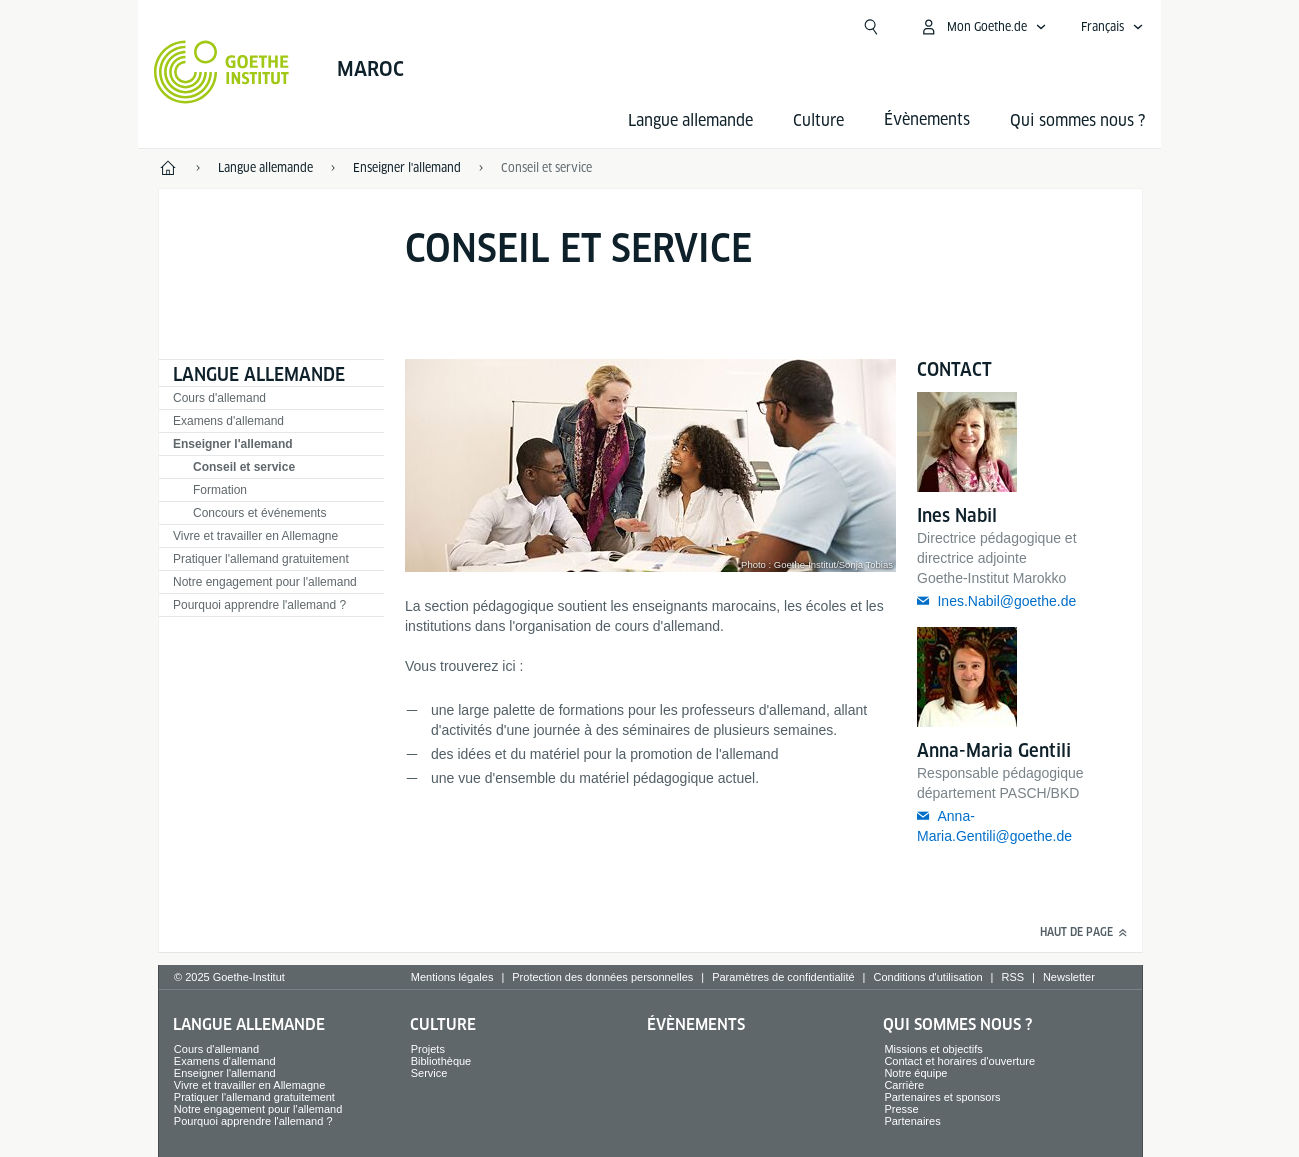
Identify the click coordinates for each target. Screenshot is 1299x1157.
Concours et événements (259, 513)
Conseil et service (244, 467)
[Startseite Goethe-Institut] (221, 72)
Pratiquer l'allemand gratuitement (261, 559)
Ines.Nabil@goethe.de (1006, 601)
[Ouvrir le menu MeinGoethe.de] (983, 27)
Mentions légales (452, 977)
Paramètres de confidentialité (783, 977)
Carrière (904, 1085)
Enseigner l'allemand (233, 444)
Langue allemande (690, 120)
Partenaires (912, 1121)
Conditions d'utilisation (927, 977)
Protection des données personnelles (602, 977)
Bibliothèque (441, 1061)
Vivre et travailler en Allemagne (255, 536)
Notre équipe (915, 1073)
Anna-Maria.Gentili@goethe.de (994, 826)
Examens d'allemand (228, 421)
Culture (818, 120)
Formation (220, 490)
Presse (901, 1109)
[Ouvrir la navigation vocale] (1112, 27)
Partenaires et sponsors (942, 1097)
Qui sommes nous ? (1077, 120)
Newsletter (1069, 977)
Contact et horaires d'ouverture (959, 1061)
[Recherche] (871, 27)
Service (429, 1073)
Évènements (696, 1024)
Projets (428, 1049)
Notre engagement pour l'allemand (265, 582)
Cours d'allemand (219, 398)
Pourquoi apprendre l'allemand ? (259, 605)
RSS (1012, 977)
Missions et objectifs (933, 1049)
